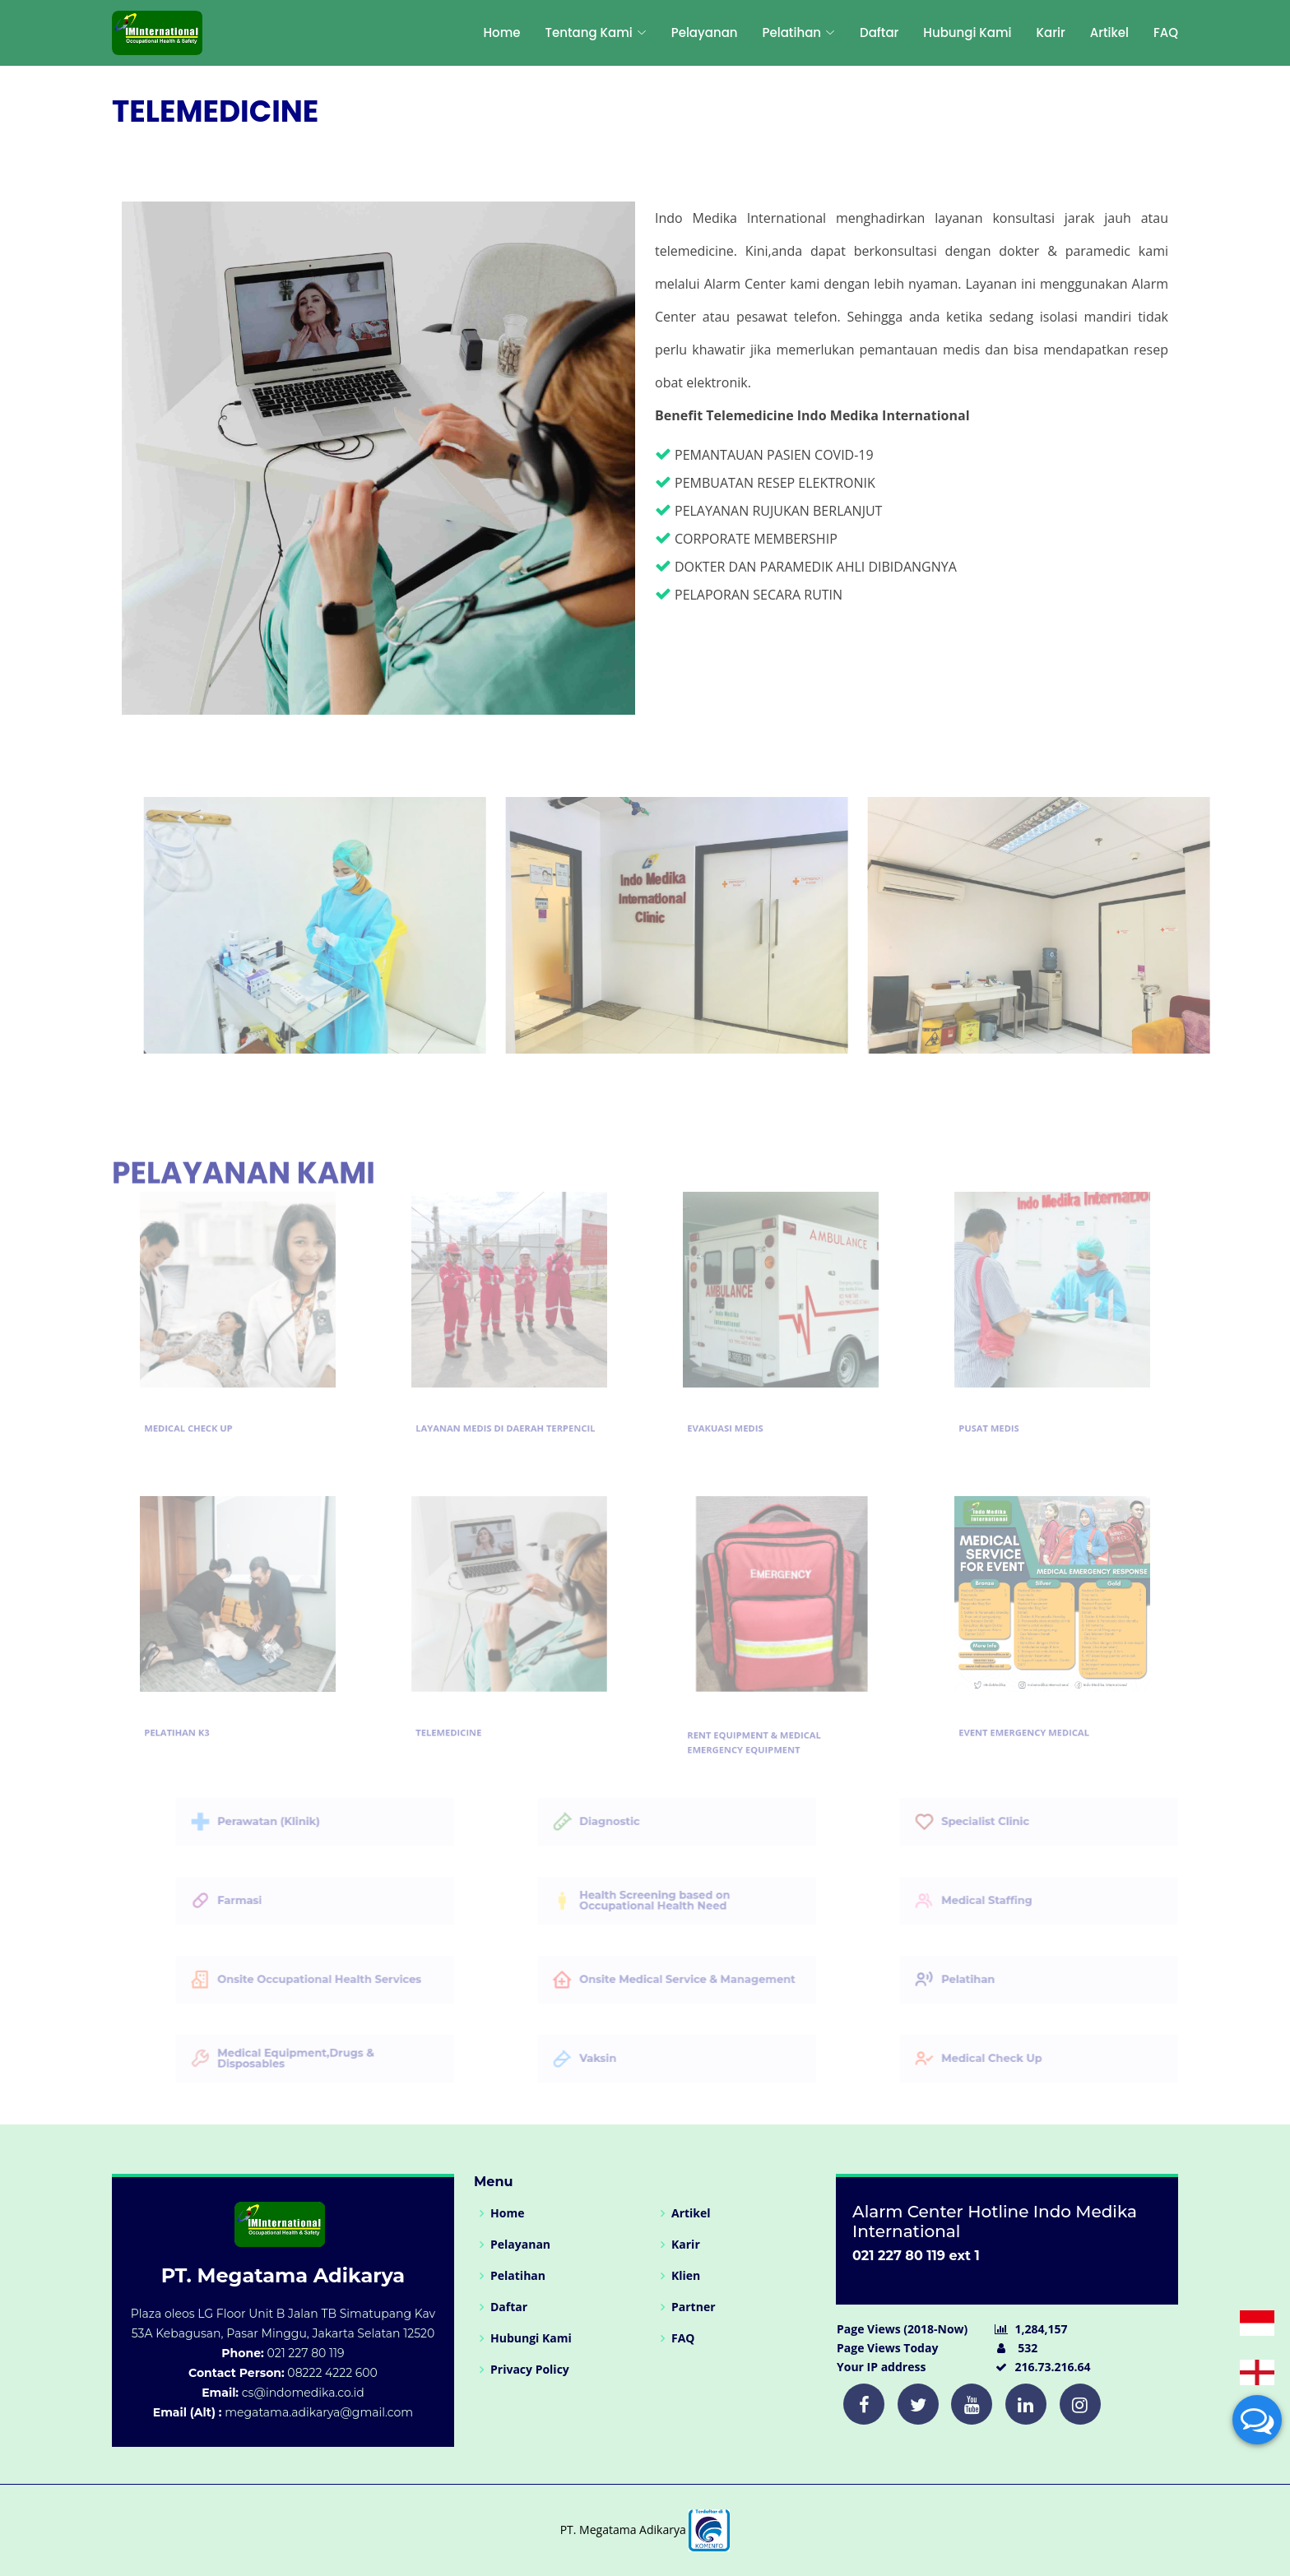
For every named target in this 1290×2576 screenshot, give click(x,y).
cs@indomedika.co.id (303, 2392)
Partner (693, 2307)
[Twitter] (863, 2404)
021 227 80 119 (305, 2353)
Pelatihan (517, 2276)
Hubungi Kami (967, 32)
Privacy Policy (529, 2369)
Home (501, 32)
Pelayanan (704, 32)
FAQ (1165, 32)
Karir (1051, 32)
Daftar (879, 32)
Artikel (1109, 32)
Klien (685, 2276)
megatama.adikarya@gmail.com (319, 2412)
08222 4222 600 (332, 2372)
